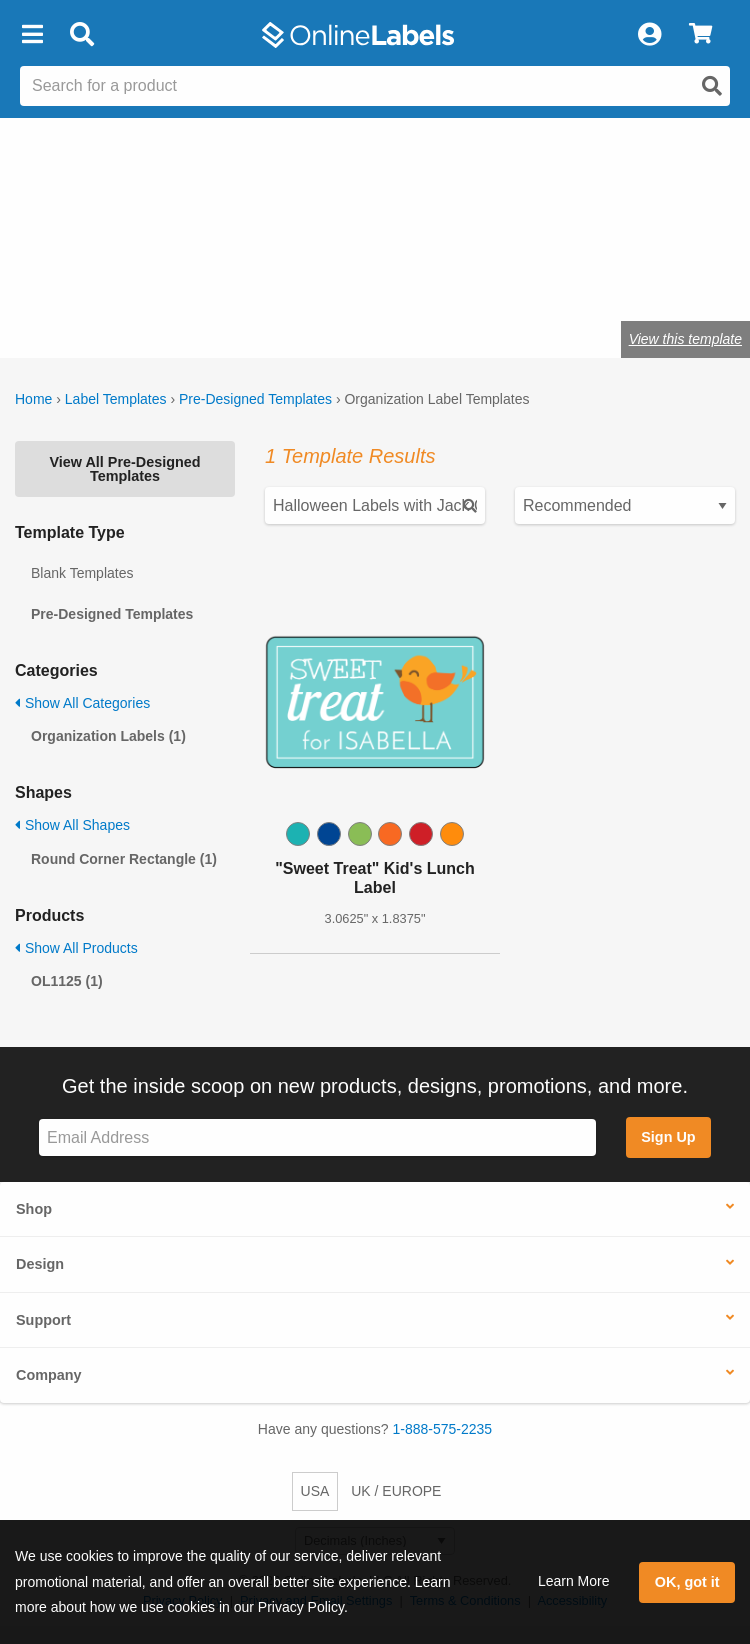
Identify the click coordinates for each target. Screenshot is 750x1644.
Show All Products (76, 948)
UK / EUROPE (396, 1491)
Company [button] (49, 1375)
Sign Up (668, 1137)
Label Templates (116, 399)
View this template (685, 339)
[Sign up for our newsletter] (317, 1137)
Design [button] (40, 1264)
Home (33, 399)
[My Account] (649, 35)
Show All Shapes (72, 825)
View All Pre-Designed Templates (124, 469)
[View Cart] (700, 35)
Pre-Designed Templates (255, 399)
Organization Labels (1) (108, 736)
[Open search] (712, 86)
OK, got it (687, 1582)
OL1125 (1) (67, 981)
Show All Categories (82, 703)
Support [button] (43, 1320)
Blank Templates (82, 573)
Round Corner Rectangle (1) (124, 859)
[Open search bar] (81, 35)
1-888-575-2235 (443, 1429)
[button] (32, 35)
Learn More (574, 1581)
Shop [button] (34, 1209)
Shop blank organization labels (212, 277)
